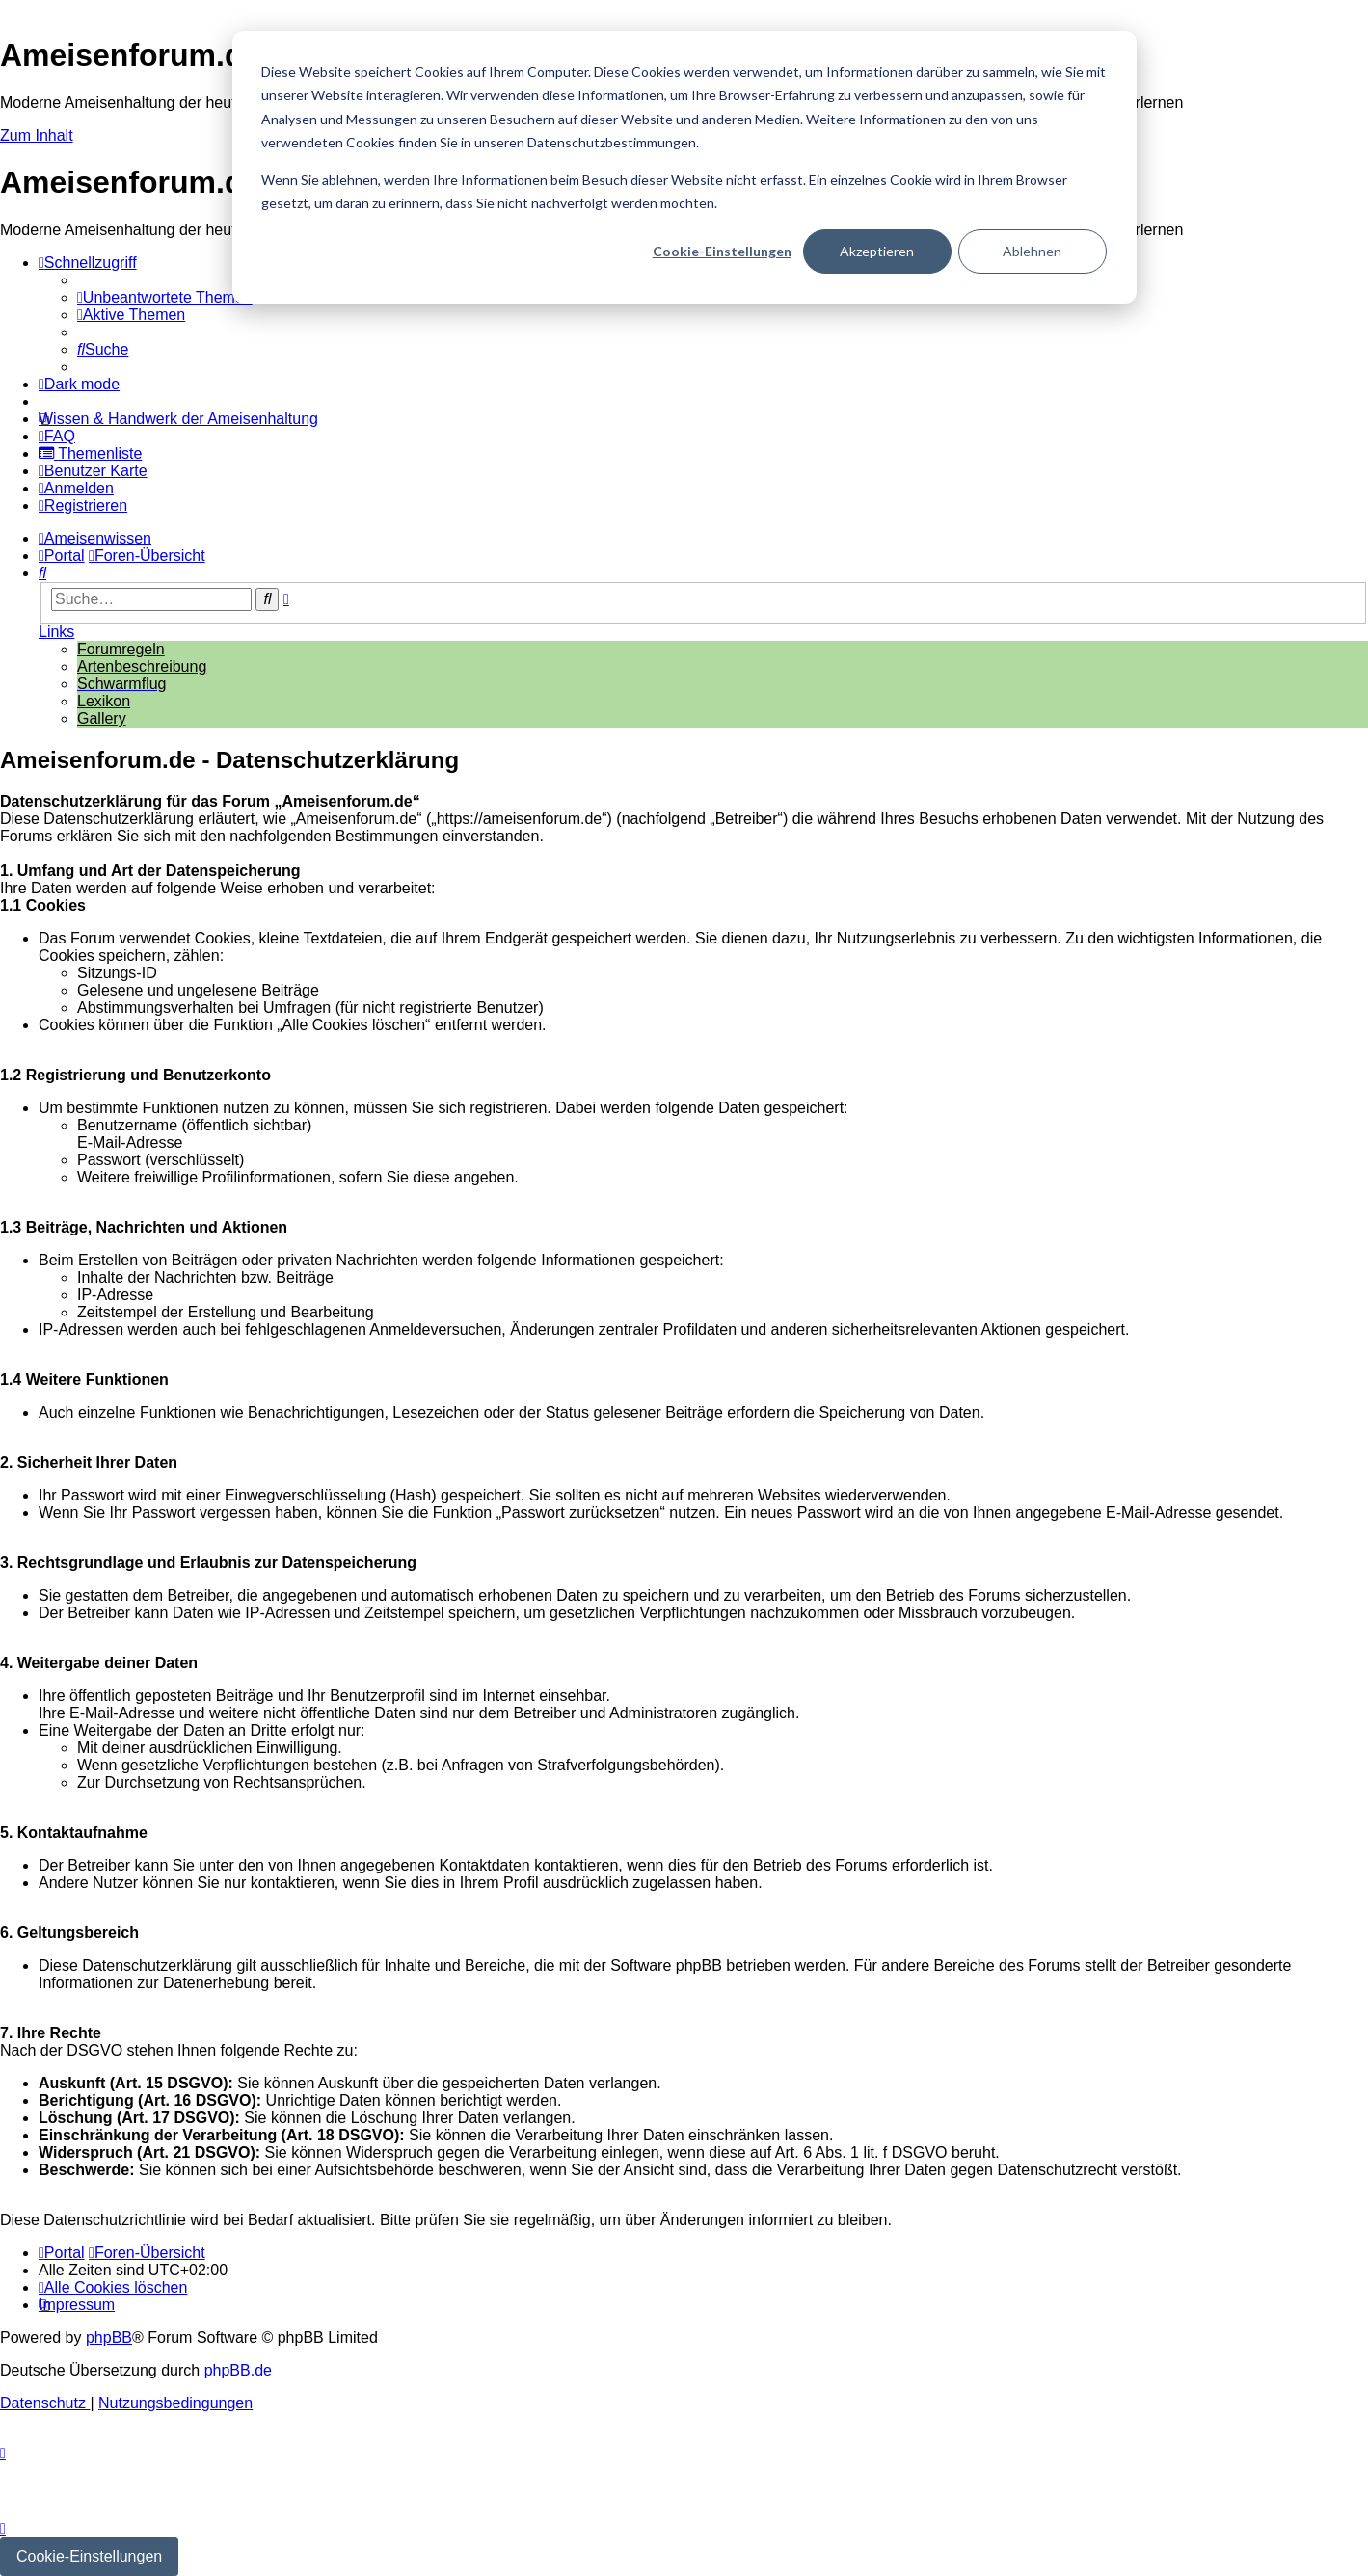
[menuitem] (165, 297)
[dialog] (684, 167)
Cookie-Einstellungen (722, 251)
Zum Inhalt (36, 135)
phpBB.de (238, 2370)
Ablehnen (1032, 251)
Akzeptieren (877, 251)
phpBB (109, 2337)
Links (56, 632)
